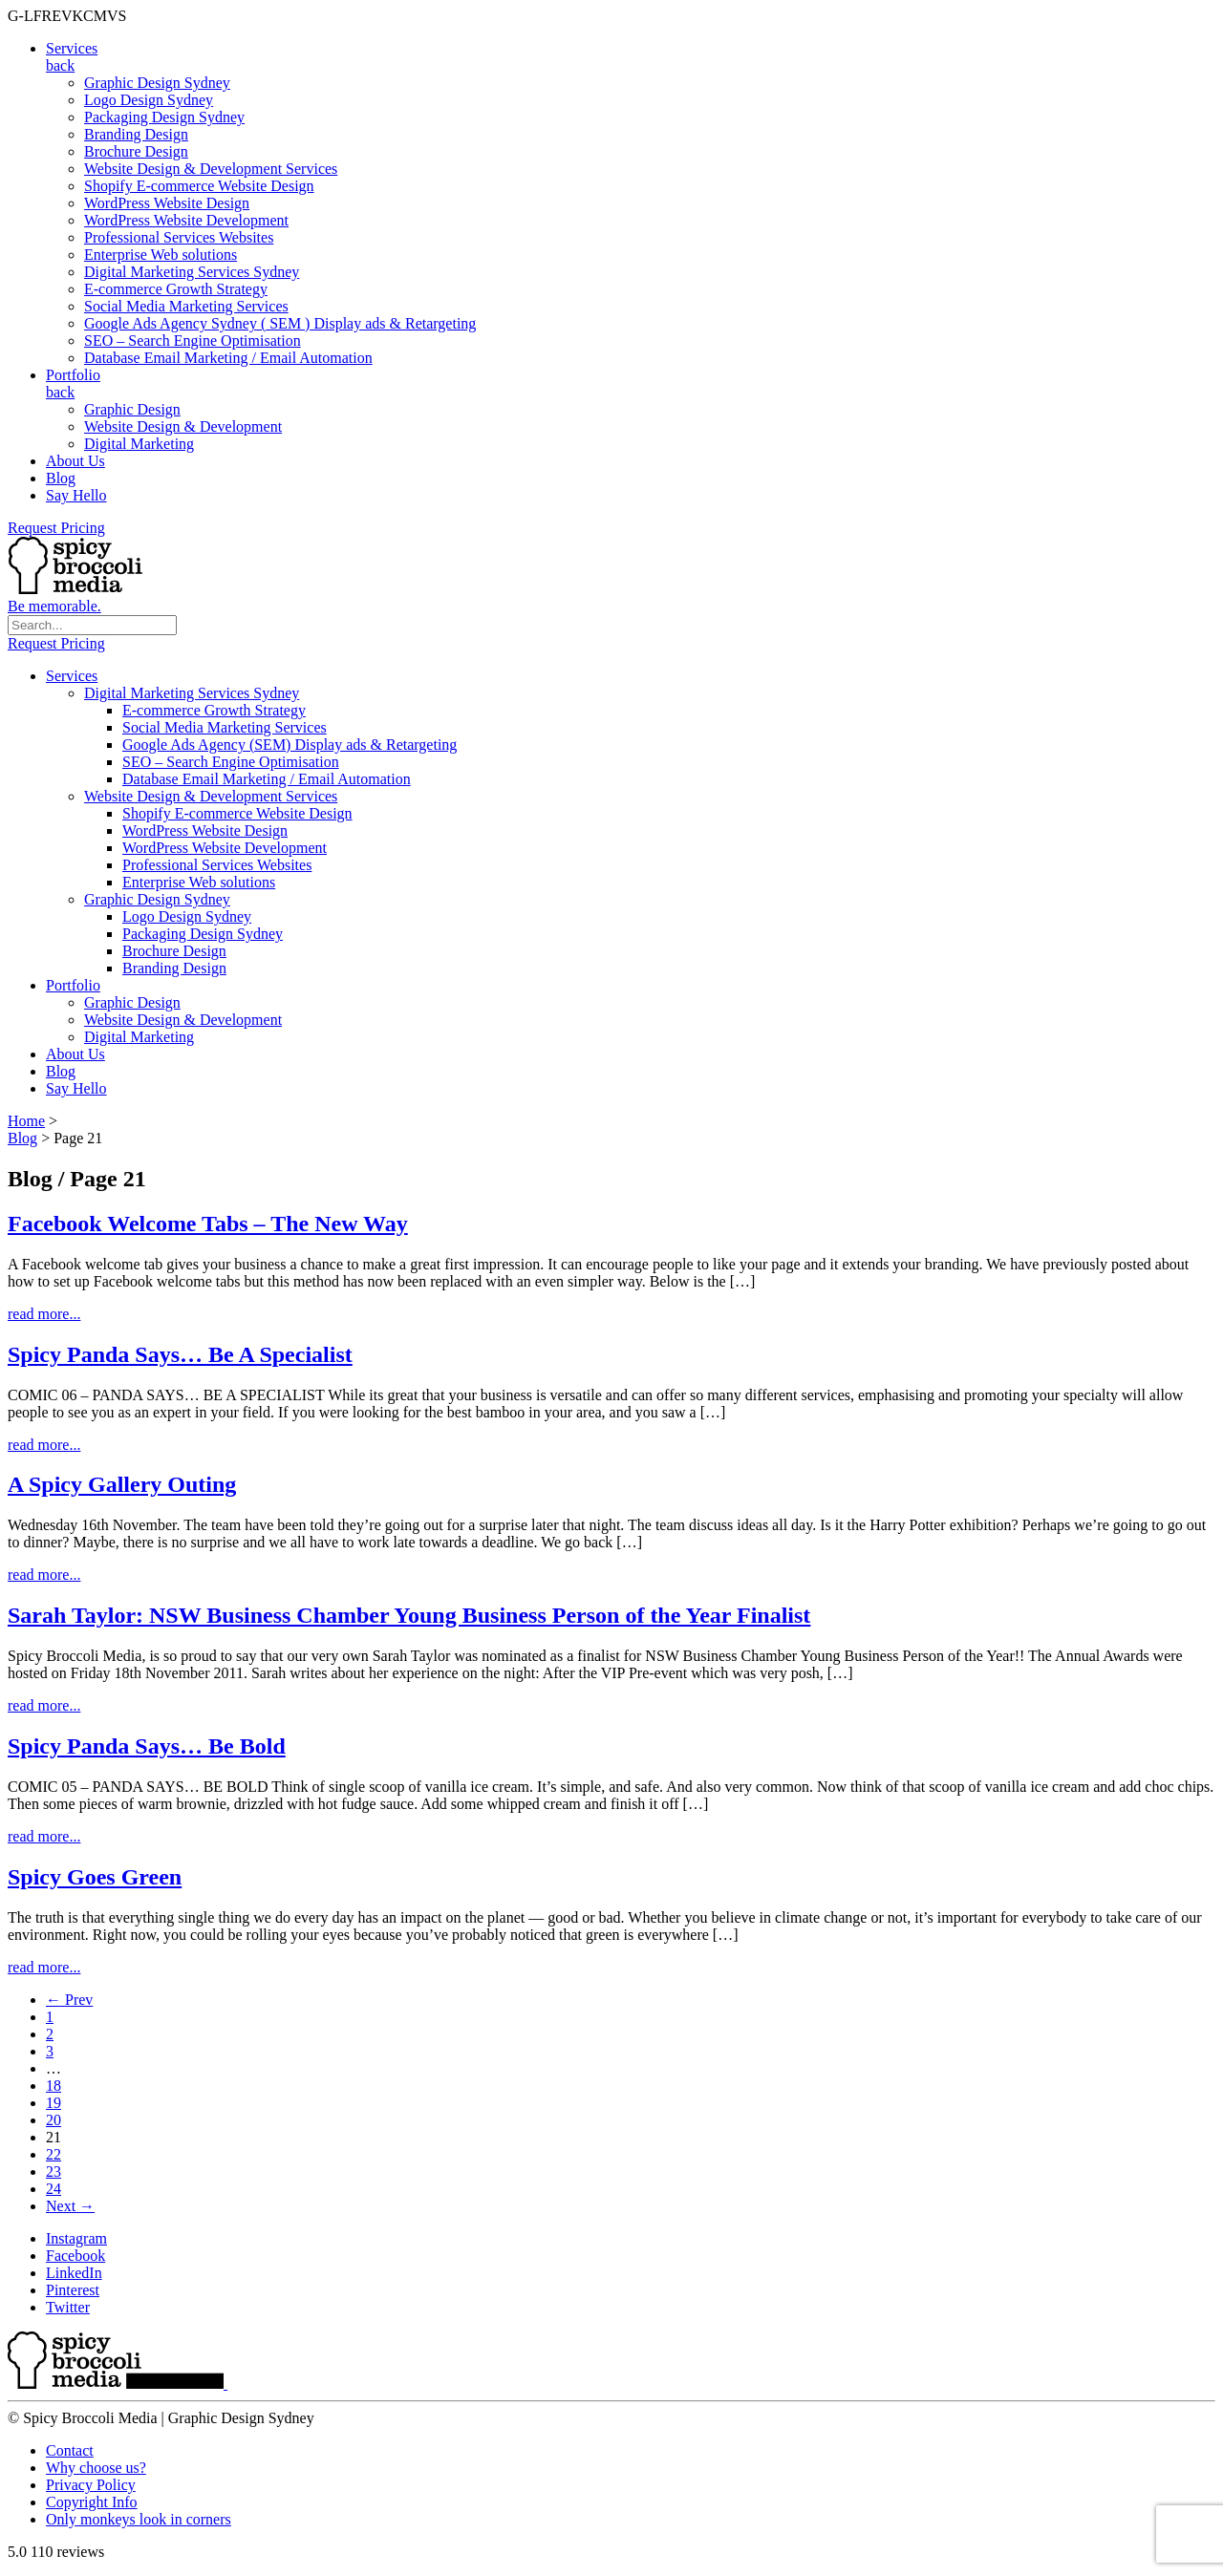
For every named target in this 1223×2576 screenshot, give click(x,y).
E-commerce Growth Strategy (176, 289)
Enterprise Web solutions (160, 254)
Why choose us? (96, 2467)
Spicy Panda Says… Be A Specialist (180, 1354)
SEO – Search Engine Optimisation (192, 340)
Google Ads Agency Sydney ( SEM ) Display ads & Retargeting (280, 323)
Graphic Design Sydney (157, 83)
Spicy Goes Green (95, 1876)
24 (53, 2189)
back (60, 65)
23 (53, 2171)
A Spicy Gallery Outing (122, 1484)
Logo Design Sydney (148, 100)
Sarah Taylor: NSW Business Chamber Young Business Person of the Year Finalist (409, 1615)
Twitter (68, 2307)
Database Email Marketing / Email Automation (228, 358)
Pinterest (72, 2290)
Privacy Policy (91, 2485)
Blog (60, 478)
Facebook (75, 2255)
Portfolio (73, 375)
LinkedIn (74, 2273)
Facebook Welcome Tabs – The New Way (208, 1223)
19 (53, 2103)
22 (53, 2154)
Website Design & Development (183, 426)
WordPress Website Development (186, 220)
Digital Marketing (139, 444)
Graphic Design (132, 409)
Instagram (76, 2238)
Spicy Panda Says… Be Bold (147, 1746)
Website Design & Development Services (210, 168)
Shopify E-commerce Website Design (199, 186)
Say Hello (76, 495)
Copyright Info (92, 2502)
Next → (70, 2206)
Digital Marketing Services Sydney (191, 272)
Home (26, 1121)
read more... (44, 1314)
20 (53, 2120)
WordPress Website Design (166, 203)
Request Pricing (56, 528)
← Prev (69, 1999)
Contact (70, 2450)
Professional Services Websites (178, 237)
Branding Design (136, 134)
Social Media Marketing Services (186, 306)
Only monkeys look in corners (138, 2519)
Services (71, 48)
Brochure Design (136, 151)
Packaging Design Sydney (164, 117)
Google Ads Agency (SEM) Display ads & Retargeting (289, 744)
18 (53, 2085)
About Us (75, 461)
